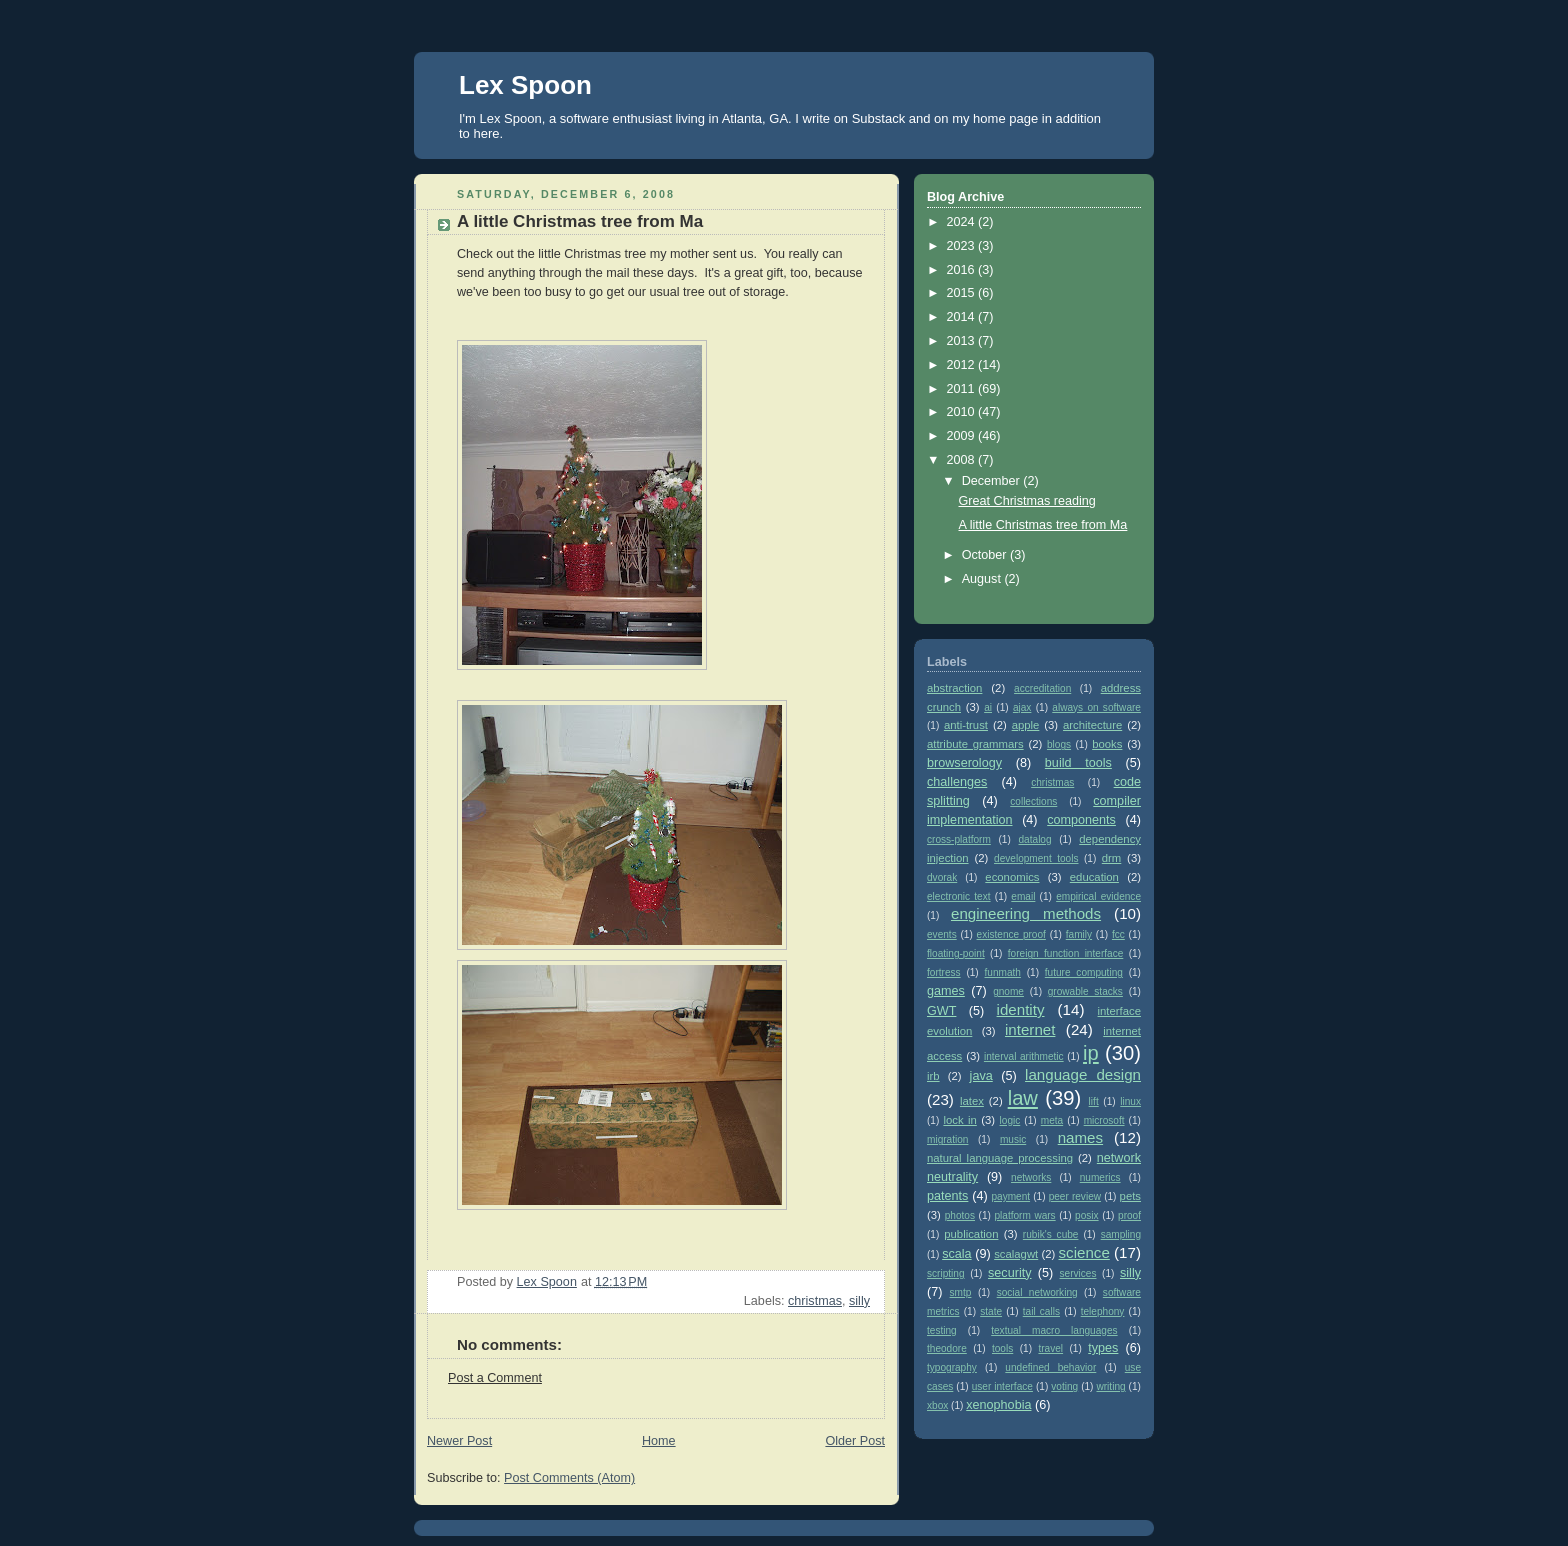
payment (1010, 1196)
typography (952, 1367)
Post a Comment (495, 1378)
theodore (947, 1348)
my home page (995, 118)
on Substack (870, 118)
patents (947, 1196)
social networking (1037, 1292)
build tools (1078, 763)
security (1009, 1273)
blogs (1059, 744)
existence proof (1011, 934)
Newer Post (459, 1441)
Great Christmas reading (1027, 501)
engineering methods (1026, 913)
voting (1064, 1386)
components (1081, 820)
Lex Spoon (525, 85)
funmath (1003, 972)
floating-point (956, 953)
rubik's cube (1051, 1234)
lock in (959, 1120)
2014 (963, 317)
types (1103, 1348)
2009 (963, 436)
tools (1002, 1348)
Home (659, 1441)
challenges (957, 782)
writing (1110, 1386)
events (942, 934)
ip (1091, 1053)
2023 (963, 246)
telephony (1103, 1311)
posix (1087, 1215)
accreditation (1042, 688)
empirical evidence (1098, 896)
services (1078, 1273)
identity (1021, 1009)
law (1023, 1098)
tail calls (1041, 1311)
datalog (1035, 839)
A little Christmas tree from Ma (1043, 525)
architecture (1092, 725)
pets (1130, 1196)
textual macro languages (1054, 1330)
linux (1130, 1101)
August (983, 579)
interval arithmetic (1024, 1056)
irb (933, 1076)
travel (1050, 1348)
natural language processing (1000, 1158)
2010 (963, 412)
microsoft (1104, 1120)
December (993, 481)
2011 (963, 389)
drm (1112, 858)
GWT (941, 1011)
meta (1052, 1120)
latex (972, 1101)
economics (1012, 877)
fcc (1118, 934)
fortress (944, 972)
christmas (815, 1301)
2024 (963, 222)
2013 (963, 341)
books (1107, 744)
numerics (1100, 1177)
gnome (1008, 991)
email (1023, 896)
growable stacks (1085, 991)
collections (1033, 801)
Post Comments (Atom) (569, 1478)
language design (1083, 1074)
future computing (1084, 972)
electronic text (959, 896)
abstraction (954, 688)
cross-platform (959, 839)
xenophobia (998, 1405)
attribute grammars (975, 744)
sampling (1121, 1234)
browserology (964, 763)
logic (1010, 1120)
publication (971, 1234)
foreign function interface (1066, 953)
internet (1030, 1029)
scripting (946, 1273)
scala (956, 1254)
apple (1026, 725)
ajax (1022, 707)
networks (1031, 1177)
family (1079, 934)
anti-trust (966, 725)
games (946, 991)
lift (1094, 1101)
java (981, 1076)
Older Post (855, 1441)
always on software (1096, 707)
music (1013, 1139)
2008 (963, 460)
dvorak (942, 877)
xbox (937, 1405)
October (986, 555)
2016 (963, 270)
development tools (1036, 858)
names (1080, 1137)
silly (859, 1301)
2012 (963, 365)
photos (960, 1215)
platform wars (1024, 1215)
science (1084, 1252)
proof (1129, 1215)
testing (942, 1330)
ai (988, 707)
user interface (1002, 1386)
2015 (963, 293)
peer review (1075, 1196)
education (1094, 877)
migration (947, 1139)
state (991, 1311)
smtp (961, 1292)
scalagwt (1016, 1254)
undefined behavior (1050, 1367)
